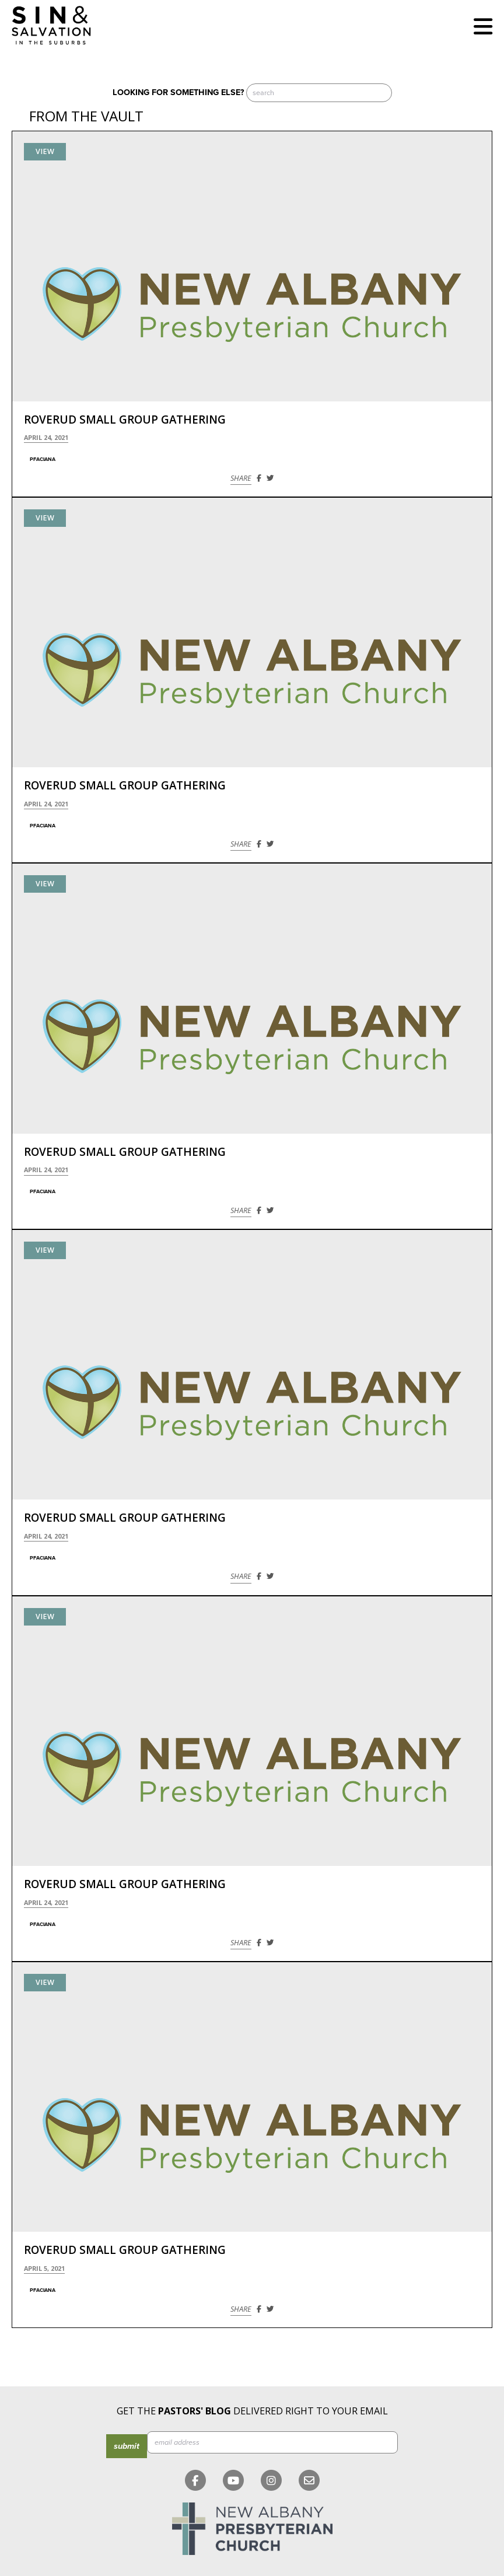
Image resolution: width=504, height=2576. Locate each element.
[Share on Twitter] (270, 478)
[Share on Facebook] (259, 478)
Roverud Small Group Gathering (125, 419)
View (45, 151)
